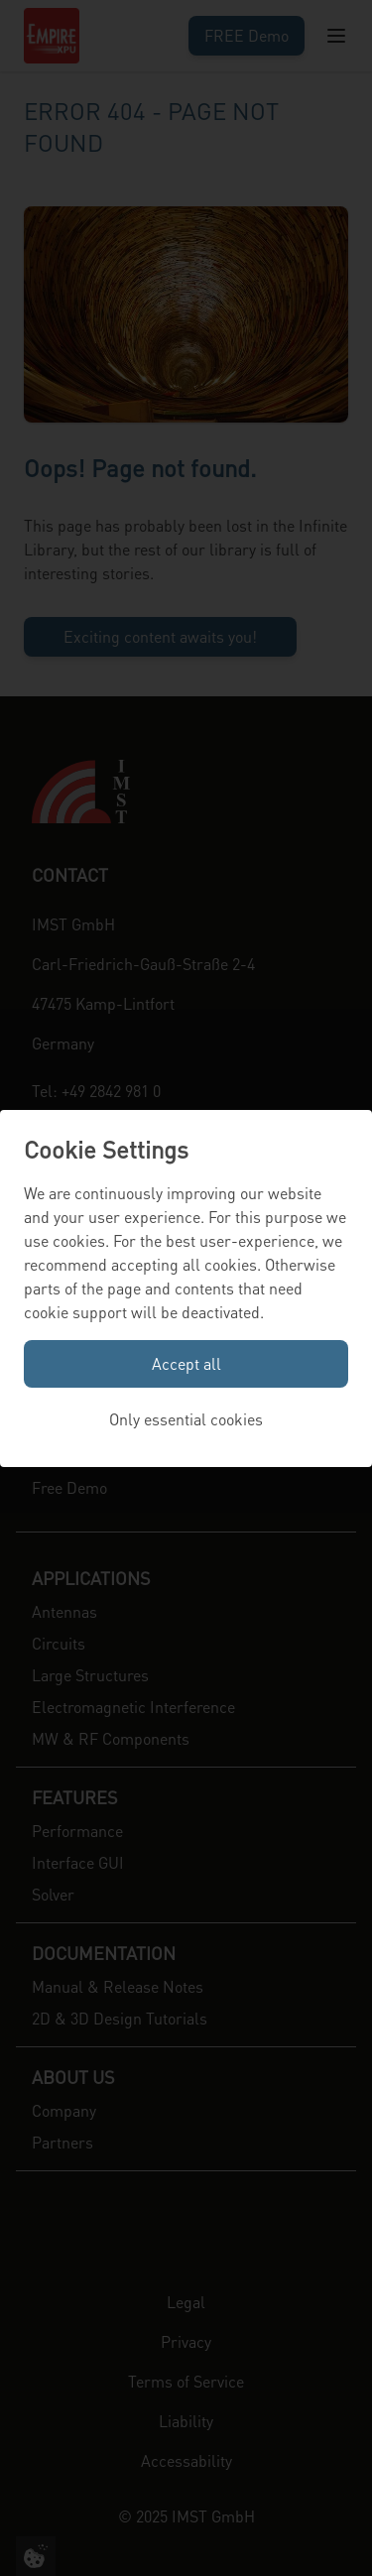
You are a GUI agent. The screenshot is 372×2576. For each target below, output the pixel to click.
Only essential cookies (186, 1419)
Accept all (186, 1363)
